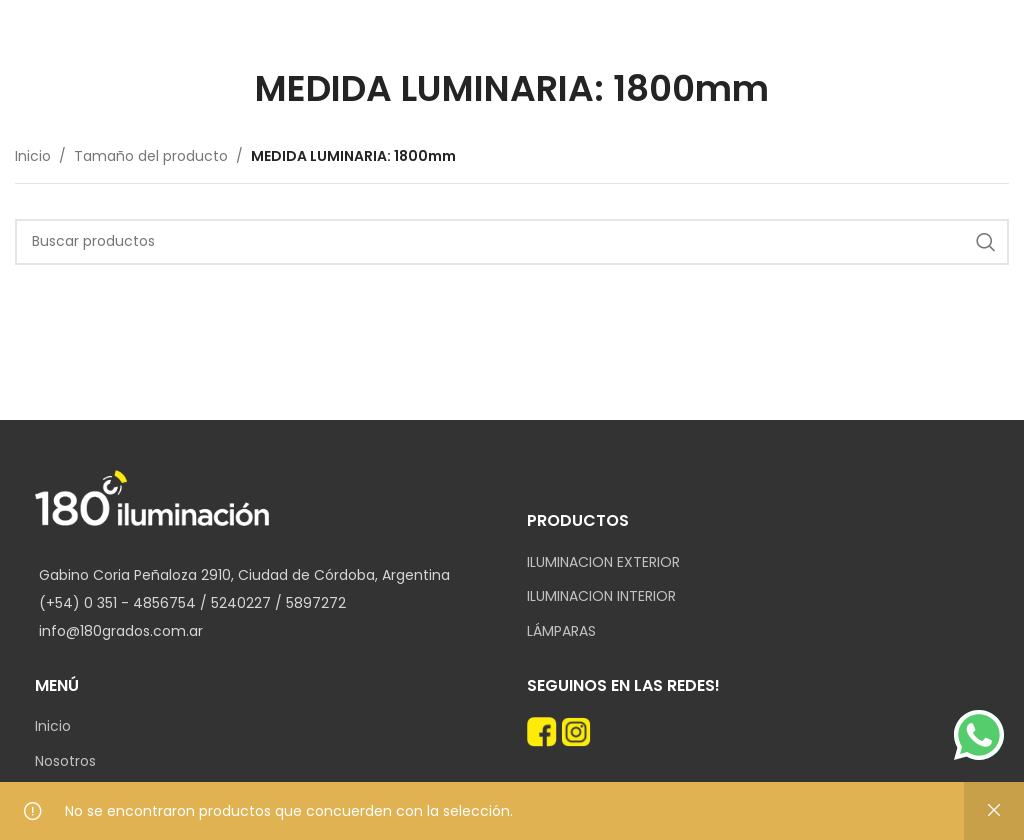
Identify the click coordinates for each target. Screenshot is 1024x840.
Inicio (33, 156)
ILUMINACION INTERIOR (601, 596)
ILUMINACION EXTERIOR (603, 562)
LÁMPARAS (561, 631)
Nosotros (65, 761)
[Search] (512, 242)
